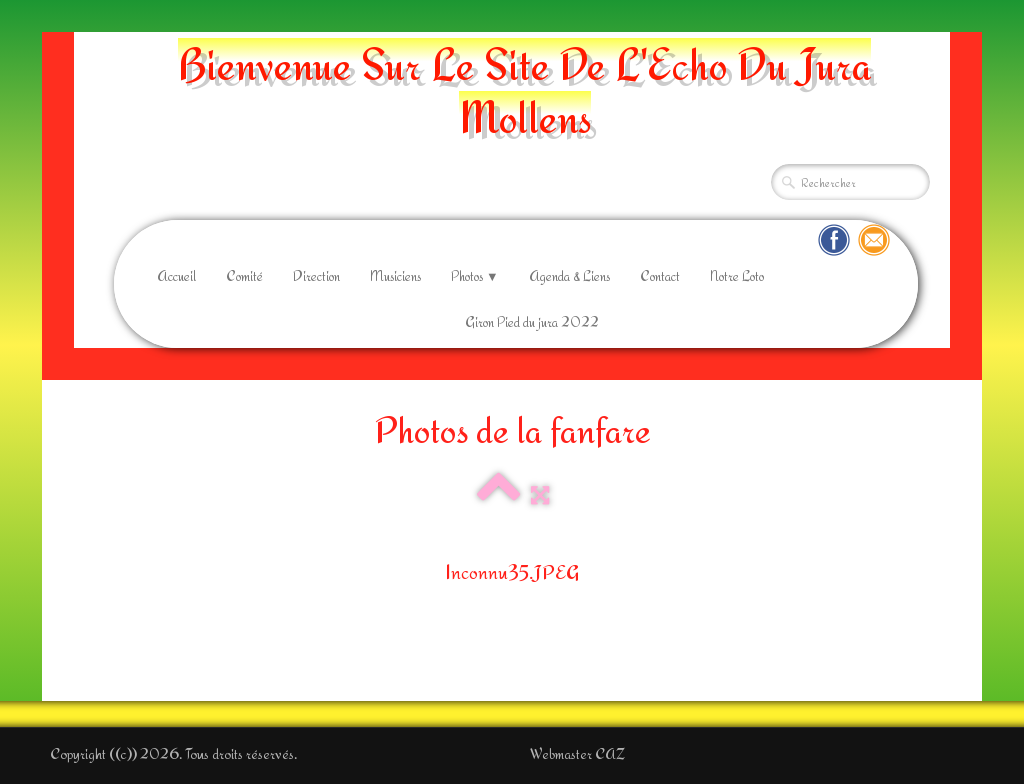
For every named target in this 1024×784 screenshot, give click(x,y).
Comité (244, 276)
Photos (475, 276)
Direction (316, 276)
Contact (660, 276)
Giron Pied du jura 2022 (532, 322)
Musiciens (395, 276)
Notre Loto (737, 276)
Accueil (176, 276)
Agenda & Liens (569, 276)
